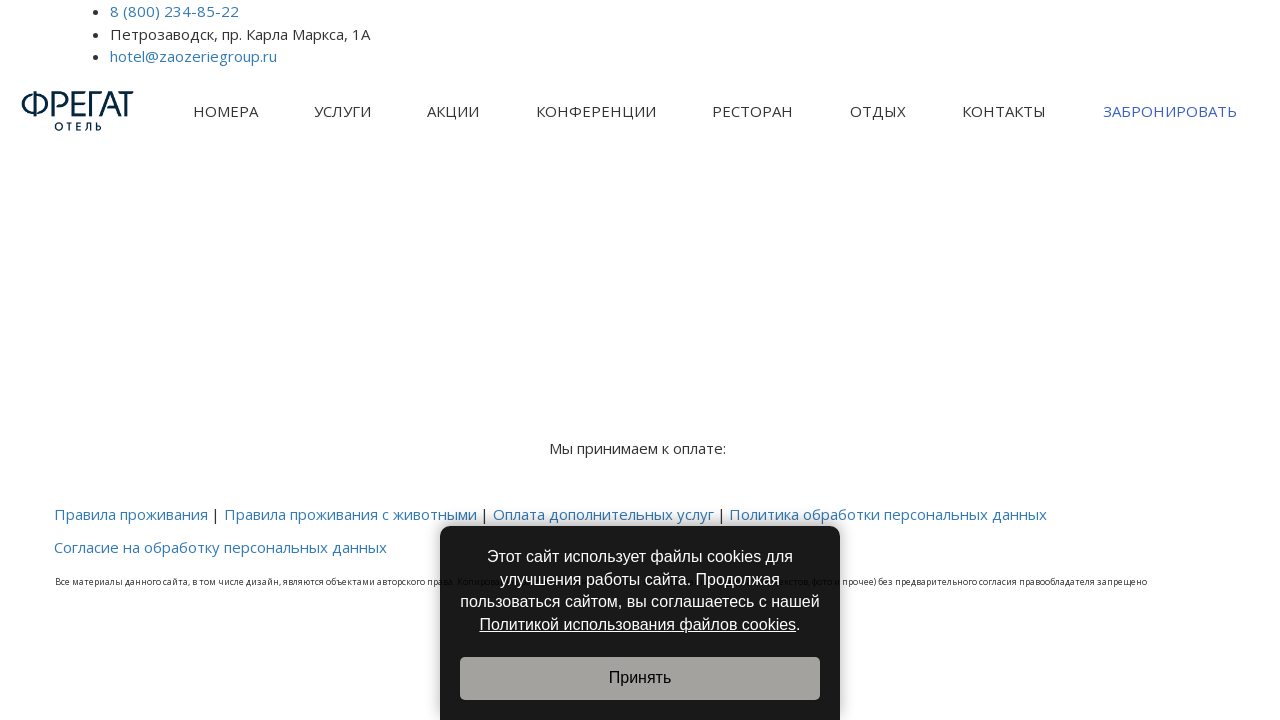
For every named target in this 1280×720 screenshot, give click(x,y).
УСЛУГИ (342, 111)
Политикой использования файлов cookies (637, 624)
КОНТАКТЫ (1004, 111)
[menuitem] (225, 111)
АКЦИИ (453, 111)
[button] (225, 111)
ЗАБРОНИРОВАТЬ (1170, 111)
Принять (640, 677)
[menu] (714, 111)
